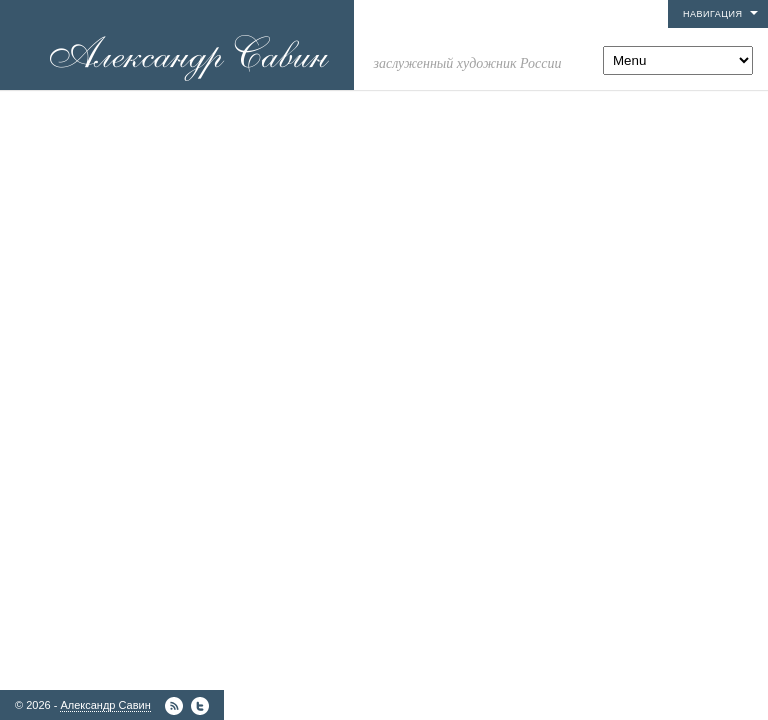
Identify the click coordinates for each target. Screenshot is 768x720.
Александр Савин (105, 705)
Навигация (712, 14)
